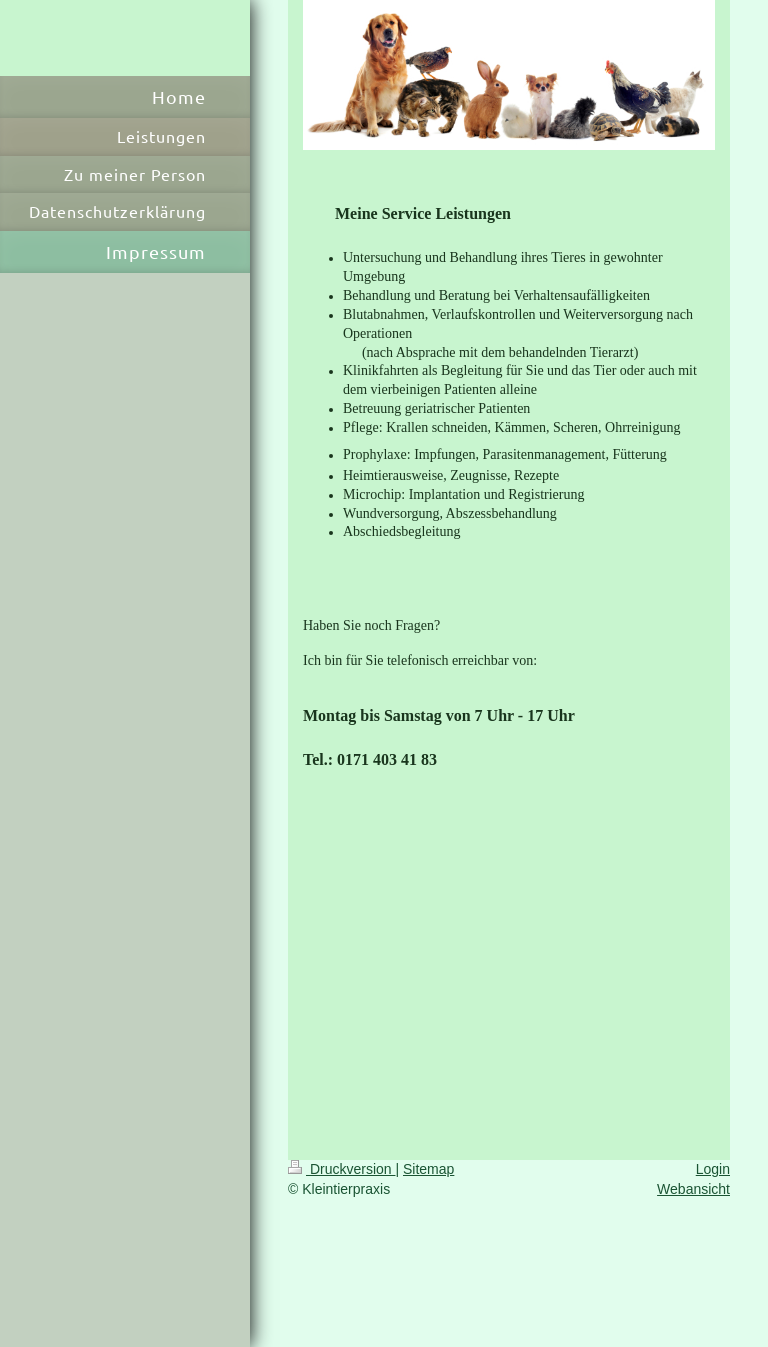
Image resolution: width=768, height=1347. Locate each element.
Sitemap (428, 1169)
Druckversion (341, 1169)
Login (713, 1169)
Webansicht (693, 1189)
